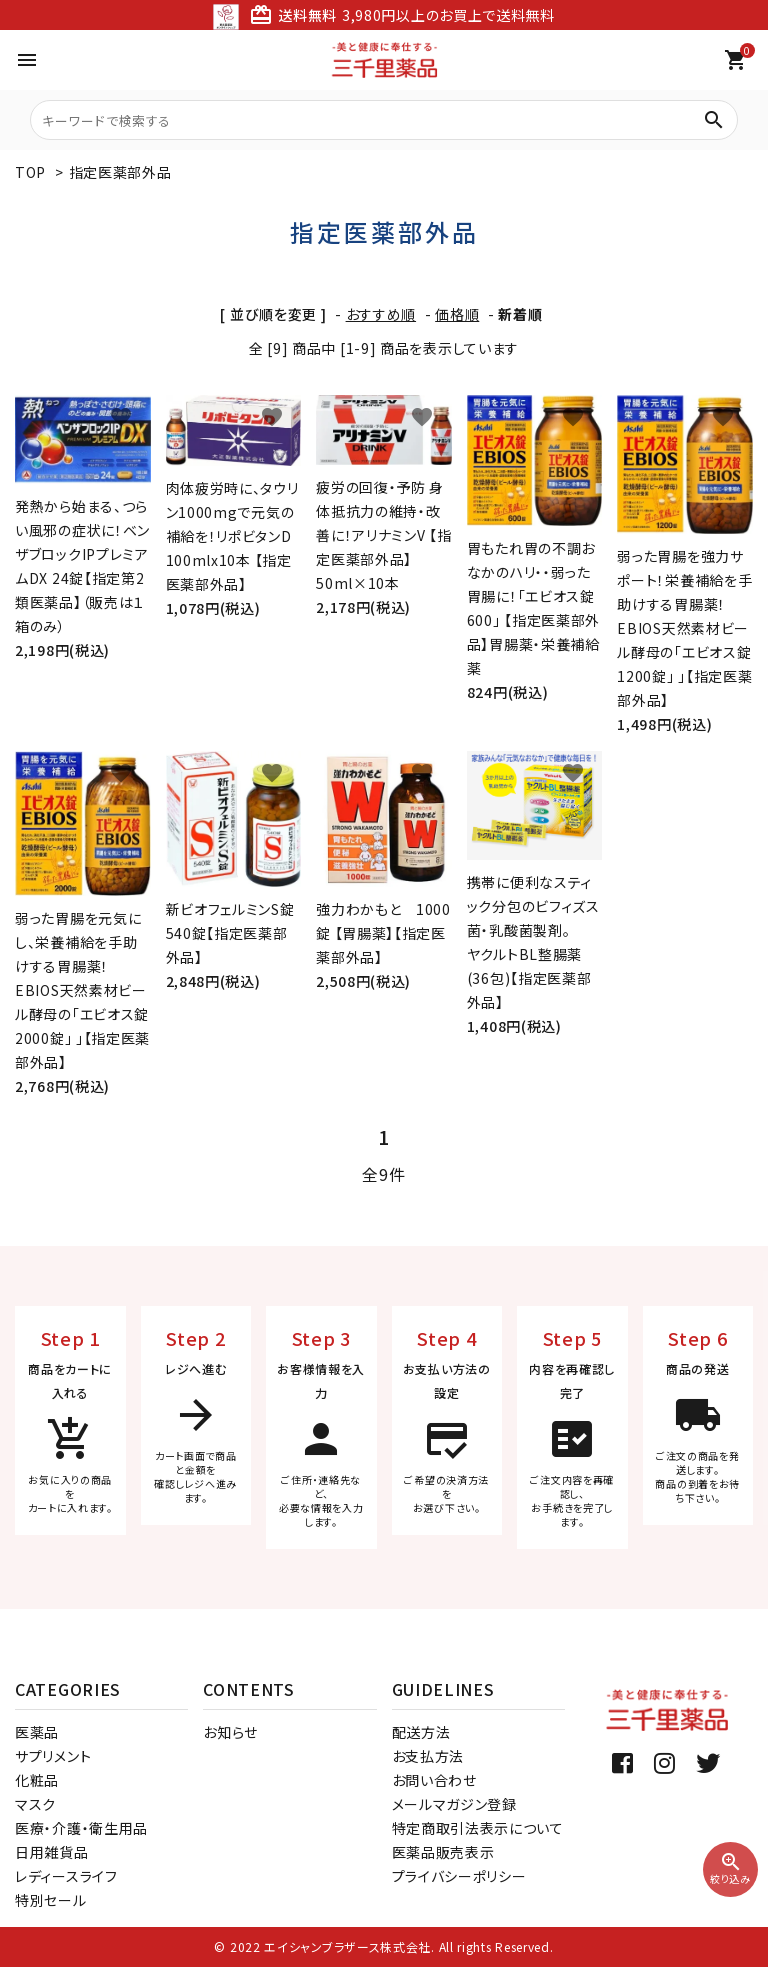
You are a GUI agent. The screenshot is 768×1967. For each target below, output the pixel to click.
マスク (35, 1804)
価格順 (457, 314)
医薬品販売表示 (443, 1852)
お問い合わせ (434, 1780)
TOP (30, 172)
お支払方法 (428, 1756)
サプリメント (53, 1756)
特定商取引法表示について (478, 1828)
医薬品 (37, 1732)
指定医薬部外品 (120, 172)
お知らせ (230, 1732)
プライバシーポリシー (459, 1876)
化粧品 (37, 1780)
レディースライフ (66, 1876)
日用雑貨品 (52, 1852)
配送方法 (421, 1732)
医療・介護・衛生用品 (81, 1828)
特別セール (51, 1900)
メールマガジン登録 (454, 1804)
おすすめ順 (381, 314)
